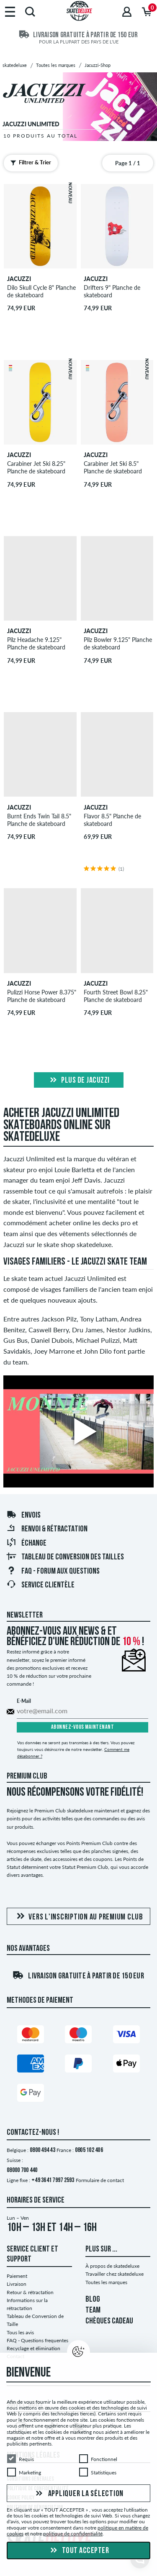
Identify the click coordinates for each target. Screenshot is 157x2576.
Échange (26, 1543)
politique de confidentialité (73, 2533)
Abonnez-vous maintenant (82, 1727)
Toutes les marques (106, 2282)
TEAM (92, 2310)
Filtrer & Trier (29, 162)
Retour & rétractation (30, 2292)
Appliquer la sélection (78, 2493)
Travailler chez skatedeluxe (114, 2274)
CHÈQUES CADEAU (109, 2321)
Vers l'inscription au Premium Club (78, 1917)
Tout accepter (78, 2551)
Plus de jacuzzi (79, 1080)
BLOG (92, 2299)
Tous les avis (20, 2332)
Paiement (17, 2276)
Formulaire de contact (100, 2180)
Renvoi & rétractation (47, 1529)
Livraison (16, 2284)
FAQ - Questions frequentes (37, 2340)
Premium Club (27, 1776)
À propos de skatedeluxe (112, 2266)
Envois (23, 1515)
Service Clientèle (40, 1585)
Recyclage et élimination (33, 2348)
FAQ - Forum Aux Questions (53, 1571)
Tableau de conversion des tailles (65, 1557)
